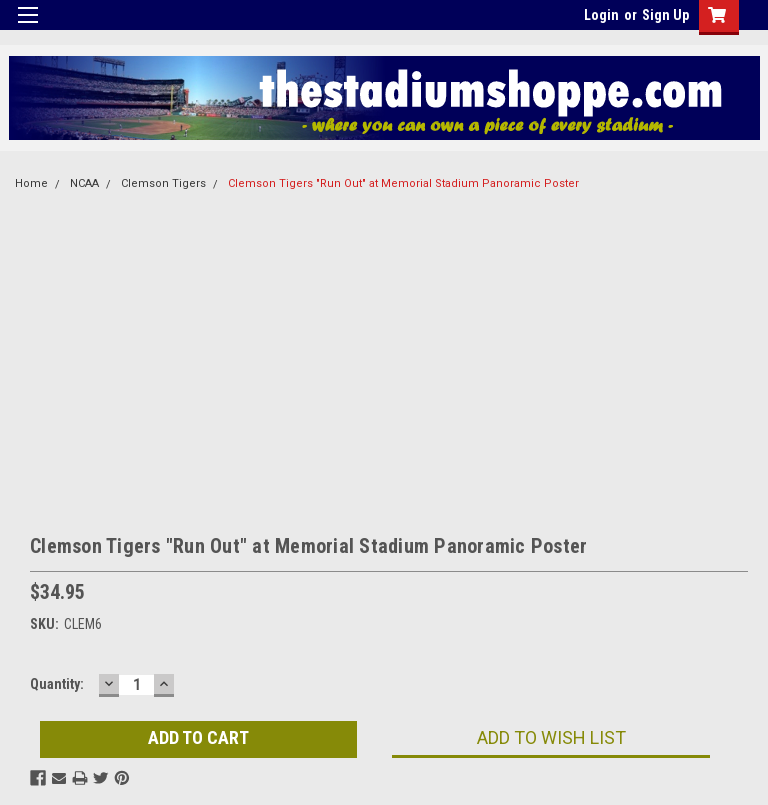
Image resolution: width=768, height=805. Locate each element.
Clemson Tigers (163, 183)
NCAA (84, 183)
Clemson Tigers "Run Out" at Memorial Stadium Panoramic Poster (403, 183)
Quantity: (57, 684)
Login (601, 15)
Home (31, 183)
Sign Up (665, 15)
